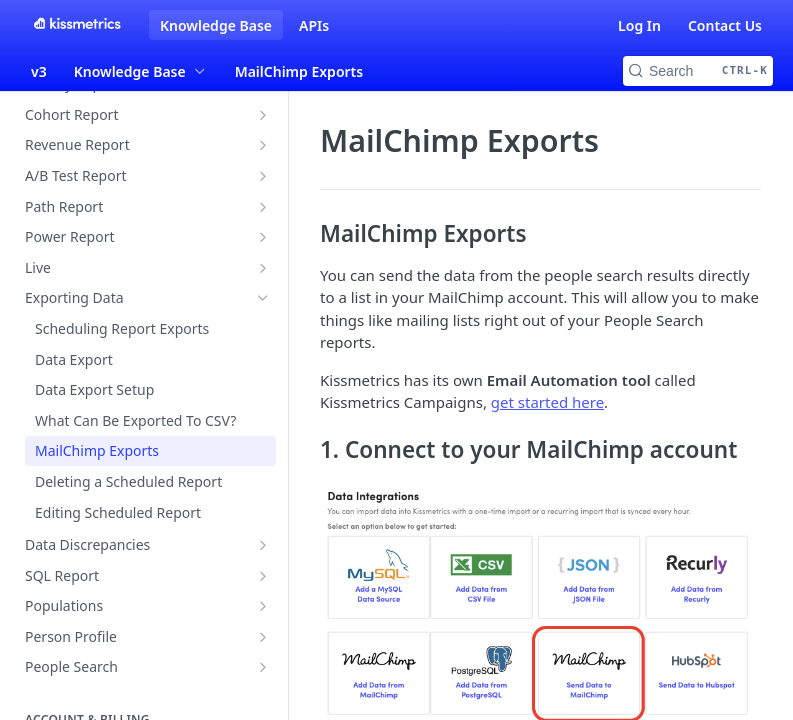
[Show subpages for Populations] (263, 606)
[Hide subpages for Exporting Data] (263, 298)
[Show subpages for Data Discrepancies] (263, 545)
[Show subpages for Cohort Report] (263, 115)
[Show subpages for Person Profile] (263, 637)
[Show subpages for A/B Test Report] (263, 176)
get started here (547, 402)
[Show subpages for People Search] (263, 667)
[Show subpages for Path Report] (263, 207)
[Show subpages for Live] (263, 268)
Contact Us (725, 25)
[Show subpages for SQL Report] (263, 576)
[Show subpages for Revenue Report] (263, 145)
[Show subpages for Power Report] (263, 237)
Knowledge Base (216, 25)
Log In (639, 25)
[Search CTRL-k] (698, 71)
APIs (314, 25)
